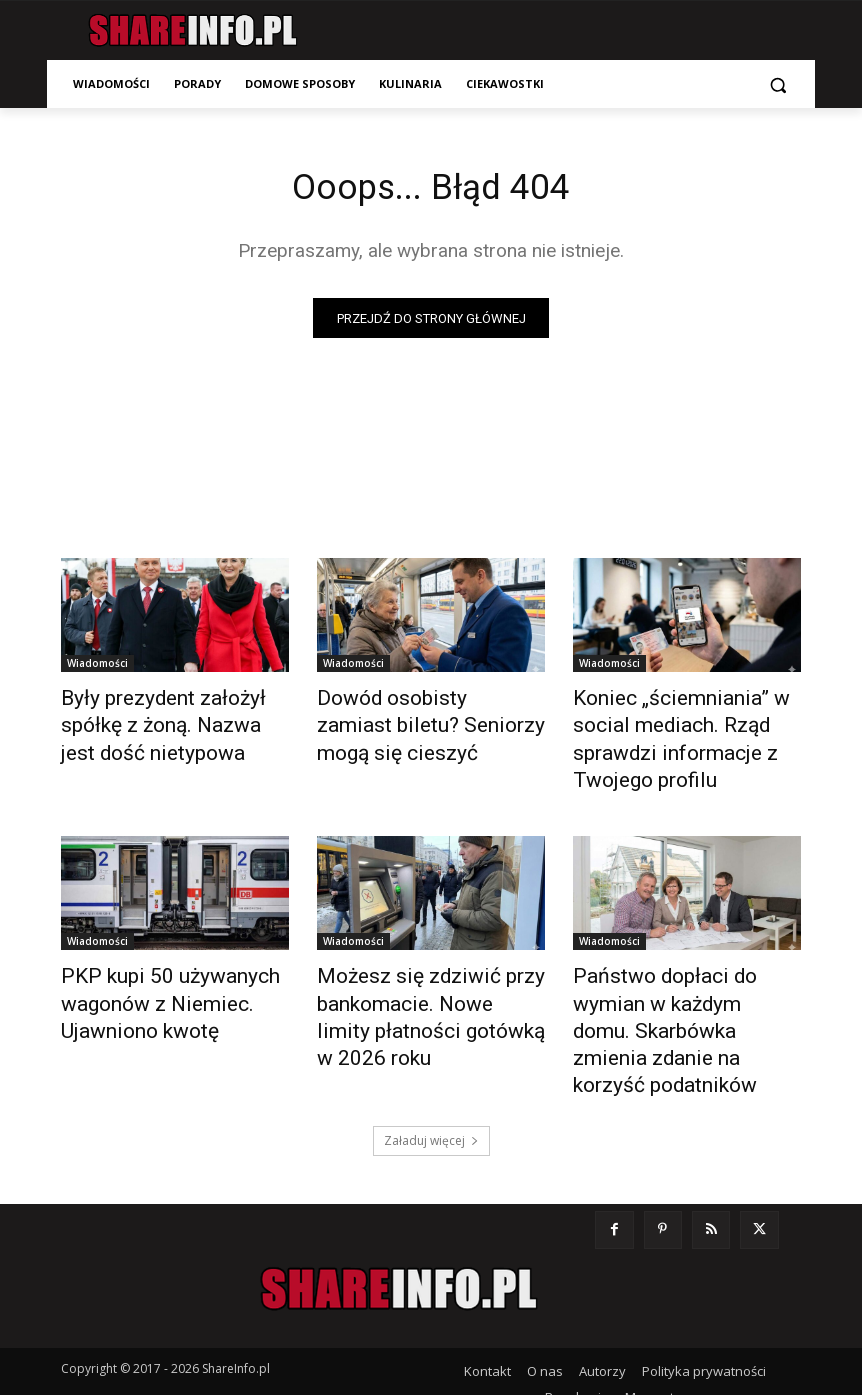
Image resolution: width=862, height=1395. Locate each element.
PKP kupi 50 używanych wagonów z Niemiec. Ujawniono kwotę (148, 958)
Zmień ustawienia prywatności (623, 1335)
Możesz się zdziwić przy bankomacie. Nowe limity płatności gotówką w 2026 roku (417, 969)
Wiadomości (97, 668)
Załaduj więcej (431, 1053)
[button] (777, 84)
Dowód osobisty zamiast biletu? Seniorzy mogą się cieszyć (413, 723)
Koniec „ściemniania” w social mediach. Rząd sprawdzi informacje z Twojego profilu (684, 723)
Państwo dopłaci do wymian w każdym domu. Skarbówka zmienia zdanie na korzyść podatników (679, 969)
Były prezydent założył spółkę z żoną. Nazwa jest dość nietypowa (172, 723)
